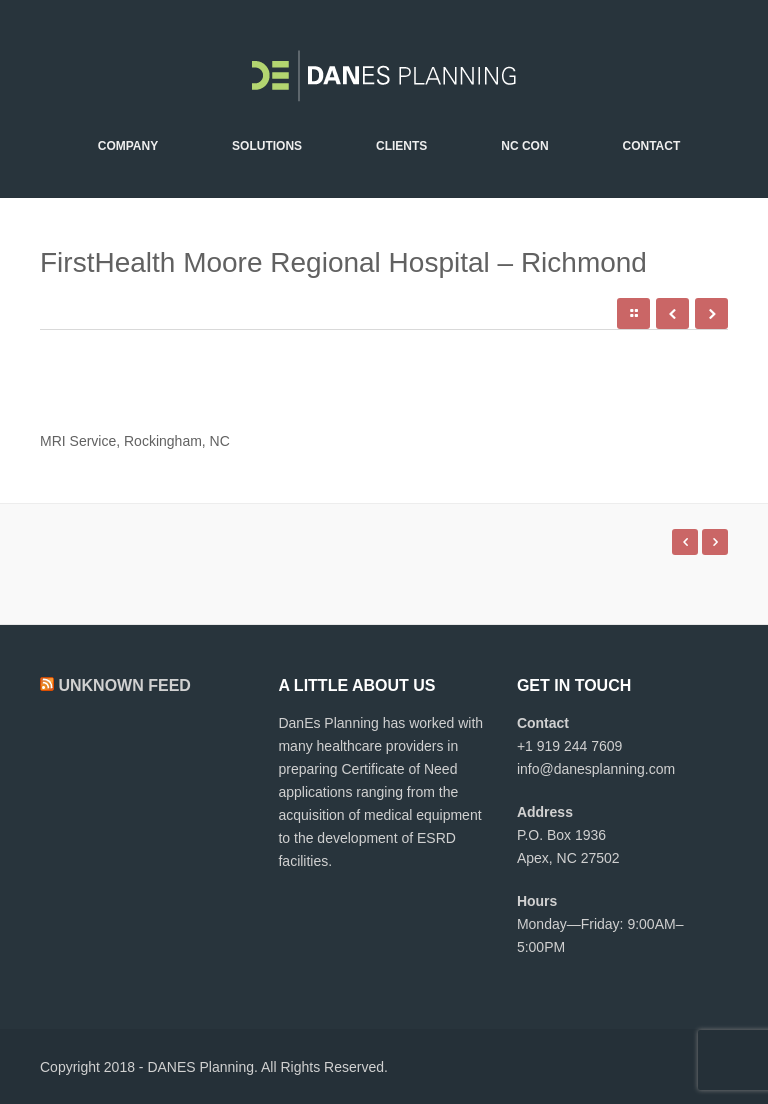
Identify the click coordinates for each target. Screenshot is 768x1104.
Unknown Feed (124, 685)
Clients (401, 146)
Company (128, 146)
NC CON (524, 146)
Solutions (267, 146)
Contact (651, 146)
